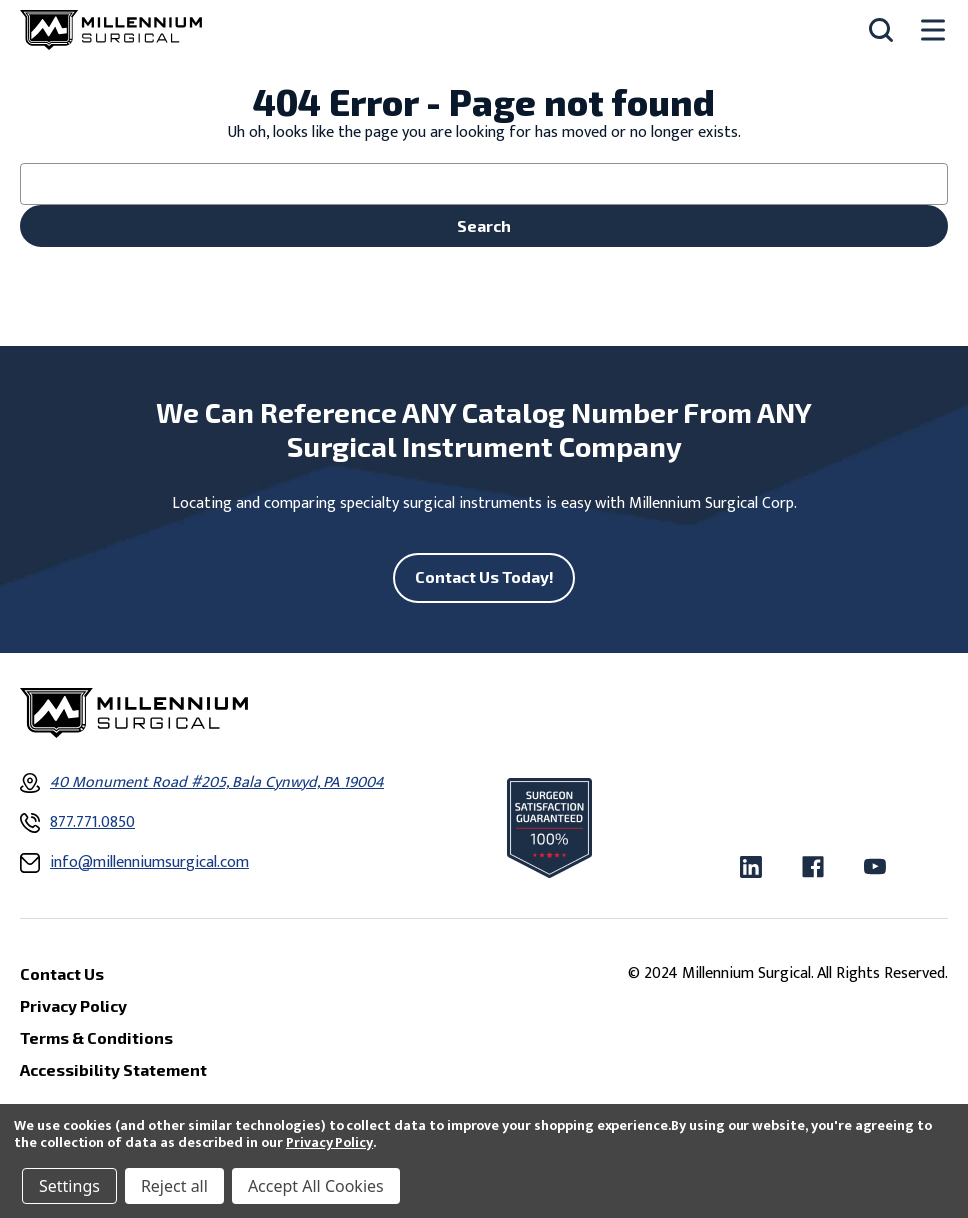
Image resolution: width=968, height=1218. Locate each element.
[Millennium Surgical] (111, 30)
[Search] (881, 30)
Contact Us (62, 973)
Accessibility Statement (113, 1069)
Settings (69, 1186)
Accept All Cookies (316, 1186)
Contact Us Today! (484, 576)
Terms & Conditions (96, 1037)
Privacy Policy (329, 1142)
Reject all (174, 1186)
